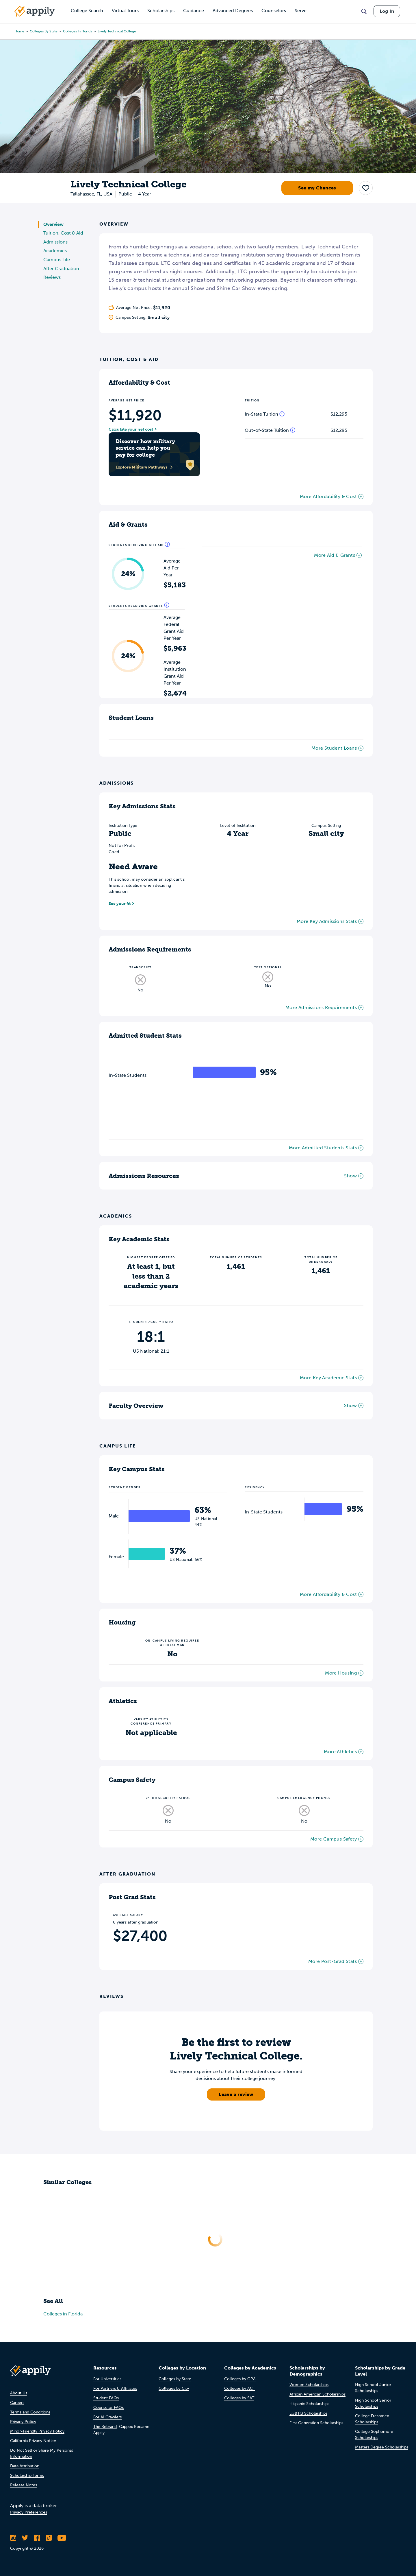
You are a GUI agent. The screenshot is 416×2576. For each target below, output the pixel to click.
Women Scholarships (308, 2384)
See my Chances (317, 188)
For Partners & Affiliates (115, 2388)
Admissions (55, 242)
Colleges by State (43, 31)
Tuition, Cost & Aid (63, 233)
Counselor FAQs (108, 2407)
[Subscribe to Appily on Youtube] (61, 2537)
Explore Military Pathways (144, 467)
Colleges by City (174, 2388)
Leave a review (236, 2094)
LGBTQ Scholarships (308, 2413)
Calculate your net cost (131, 429)
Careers (17, 2402)
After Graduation (61, 268)
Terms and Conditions (30, 2412)
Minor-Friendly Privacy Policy (37, 2431)
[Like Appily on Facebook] (37, 2537)
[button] (365, 188)
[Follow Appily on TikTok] (49, 2537)
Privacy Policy (23, 2421)
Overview (53, 224)
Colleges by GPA (240, 2378)
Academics (55, 250)
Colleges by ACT (239, 2388)
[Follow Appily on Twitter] (25, 2537)
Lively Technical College (117, 31)
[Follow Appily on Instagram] (13, 2537)
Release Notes (23, 2485)
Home (19, 31)
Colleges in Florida (77, 31)
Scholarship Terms (27, 2475)
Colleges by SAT (239, 2398)
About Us (18, 2393)
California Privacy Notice (33, 2440)
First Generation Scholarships (316, 2422)
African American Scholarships (317, 2394)
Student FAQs (106, 2398)
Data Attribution (24, 2465)
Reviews (52, 277)
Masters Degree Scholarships (381, 2447)
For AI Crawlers (107, 2417)
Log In (387, 11)
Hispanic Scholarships (309, 2403)
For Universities (107, 2378)
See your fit (120, 903)
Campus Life (56, 259)
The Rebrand (105, 2426)
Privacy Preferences (28, 2512)
